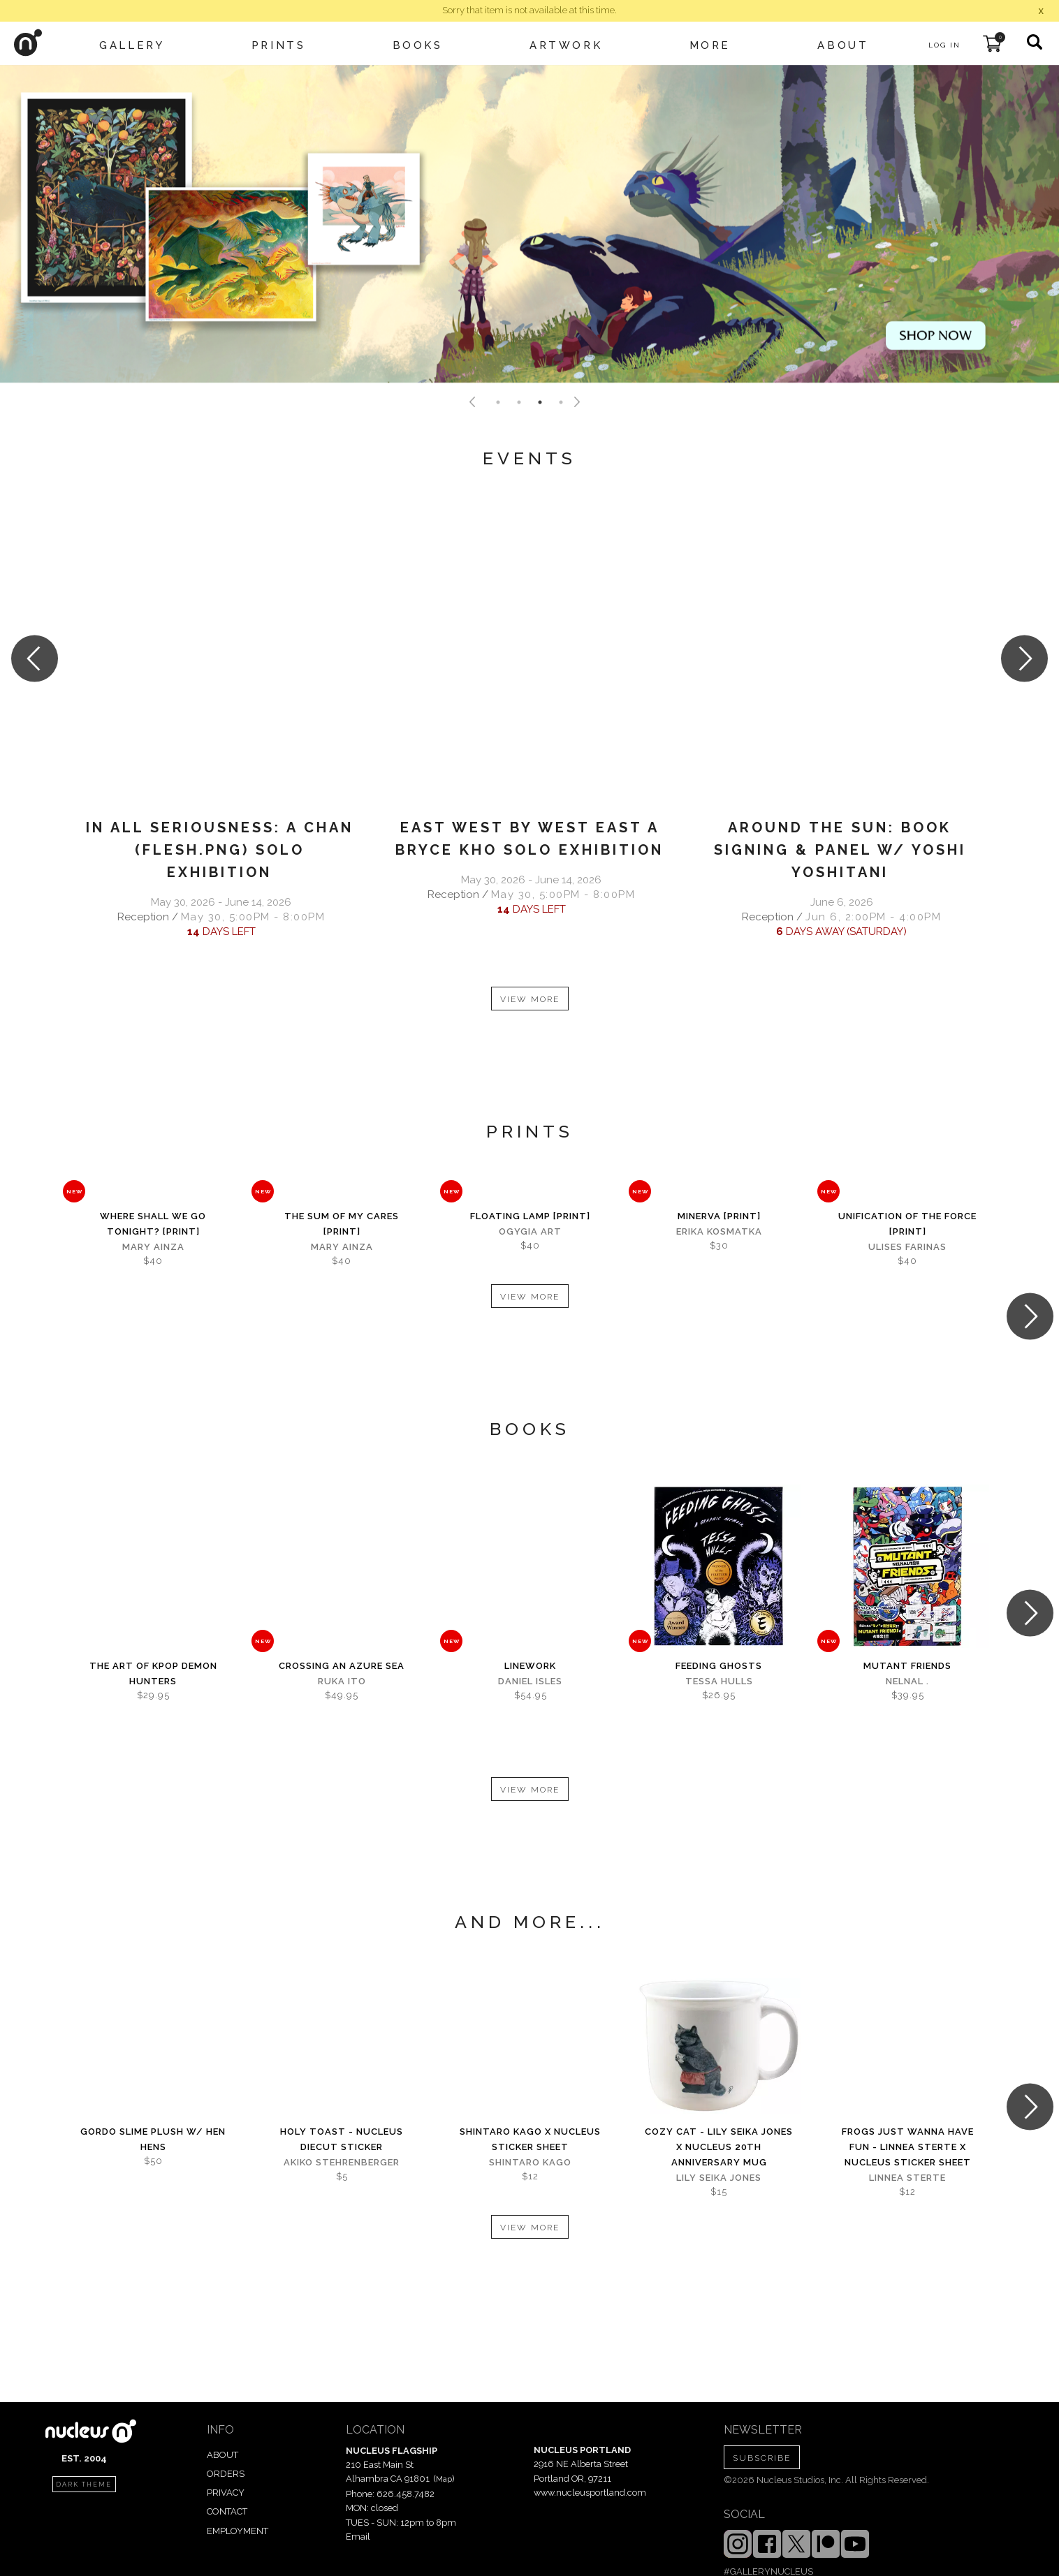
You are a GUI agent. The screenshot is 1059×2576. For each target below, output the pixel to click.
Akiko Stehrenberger (342, 2162)
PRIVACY (225, 2492)
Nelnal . (907, 1681)
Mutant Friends (907, 1666)
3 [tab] (540, 402)
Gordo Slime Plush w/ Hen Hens (153, 2139)
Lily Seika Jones (718, 2177)
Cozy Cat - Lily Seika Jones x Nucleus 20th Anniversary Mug (719, 2146)
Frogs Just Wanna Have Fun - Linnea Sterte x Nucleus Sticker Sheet (908, 2146)
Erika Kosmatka (719, 1231)
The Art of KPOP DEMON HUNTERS (153, 1673)
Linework (530, 1666)
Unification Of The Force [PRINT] (907, 1224)
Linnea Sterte (907, 2177)
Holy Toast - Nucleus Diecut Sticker (341, 2139)
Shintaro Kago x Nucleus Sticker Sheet (530, 2139)
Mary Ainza (153, 1247)
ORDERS (225, 2473)
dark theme (84, 2484)
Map (444, 2479)
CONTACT (227, 2511)
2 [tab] (519, 402)
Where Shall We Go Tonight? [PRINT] (153, 1224)
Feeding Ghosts (718, 1666)
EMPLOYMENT (237, 2531)
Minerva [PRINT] (719, 1216)
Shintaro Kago (530, 2162)
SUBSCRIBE (762, 2458)
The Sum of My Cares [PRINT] (341, 1224)
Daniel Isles (530, 1681)
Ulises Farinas (907, 1247)
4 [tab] (561, 402)
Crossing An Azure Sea (341, 1666)
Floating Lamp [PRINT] (530, 1216)
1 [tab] (498, 402)
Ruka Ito (342, 1681)
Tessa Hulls (719, 1681)
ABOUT (222, 2455)
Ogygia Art (530, 1231)
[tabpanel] (529, 224)
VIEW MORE (530, 999)
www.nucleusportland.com (590, 2492)
